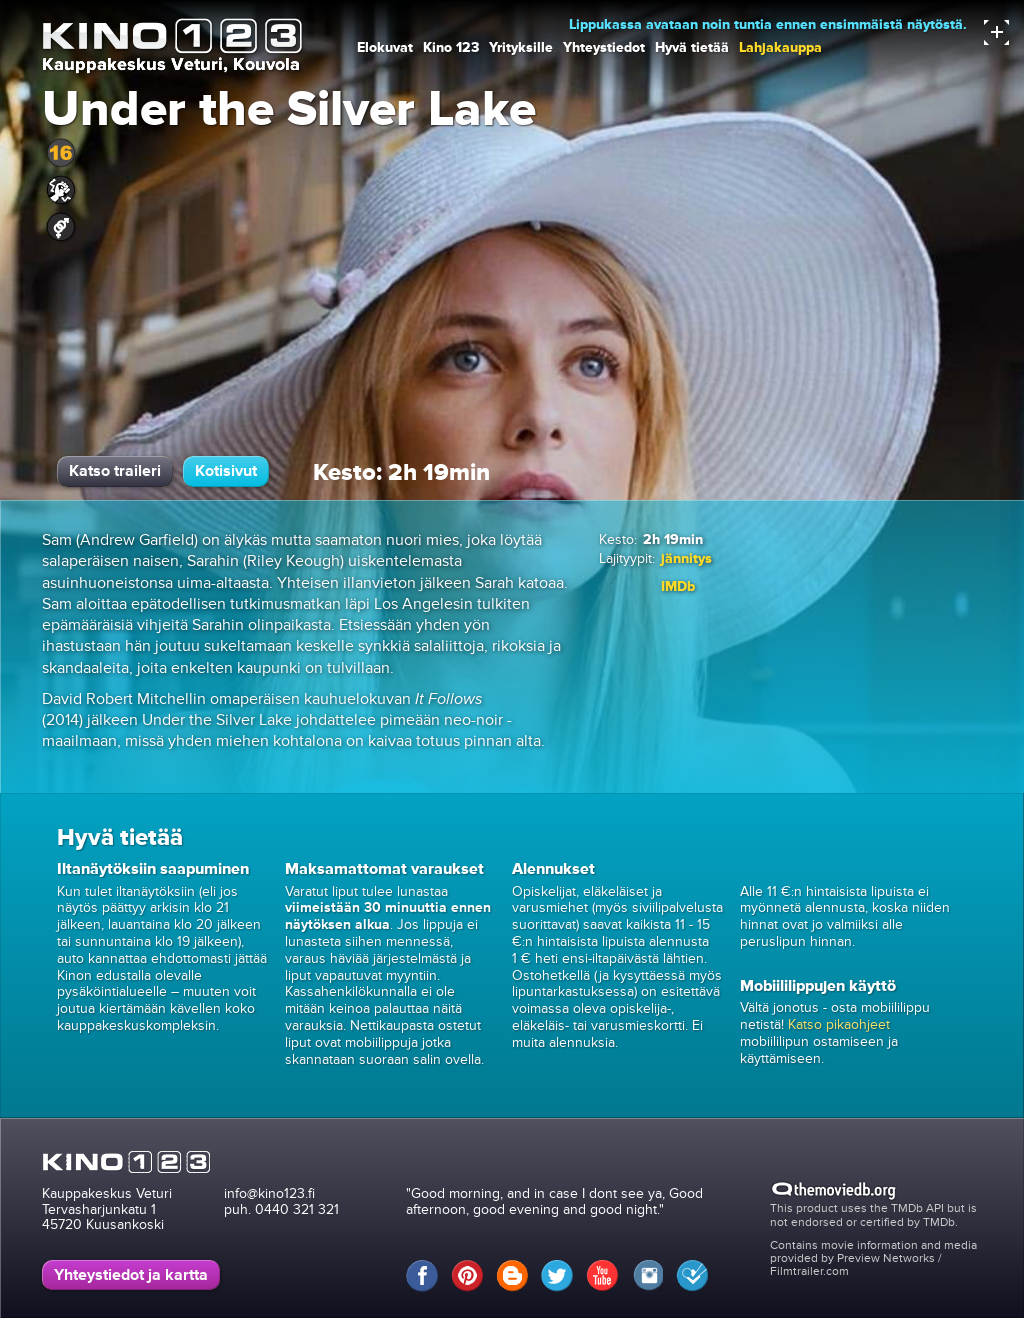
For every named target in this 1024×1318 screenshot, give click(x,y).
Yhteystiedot (604, 47)
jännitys (686, 558)
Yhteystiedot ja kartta (131, 1275)
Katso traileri (115, 471)
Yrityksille (521, 47)
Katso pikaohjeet (839, 1024)
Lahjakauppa (780, 47)
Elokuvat (385, 47)
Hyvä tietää (692, 47)
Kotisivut (226, 471)
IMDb (678, 586)
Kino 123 (451, 47)
